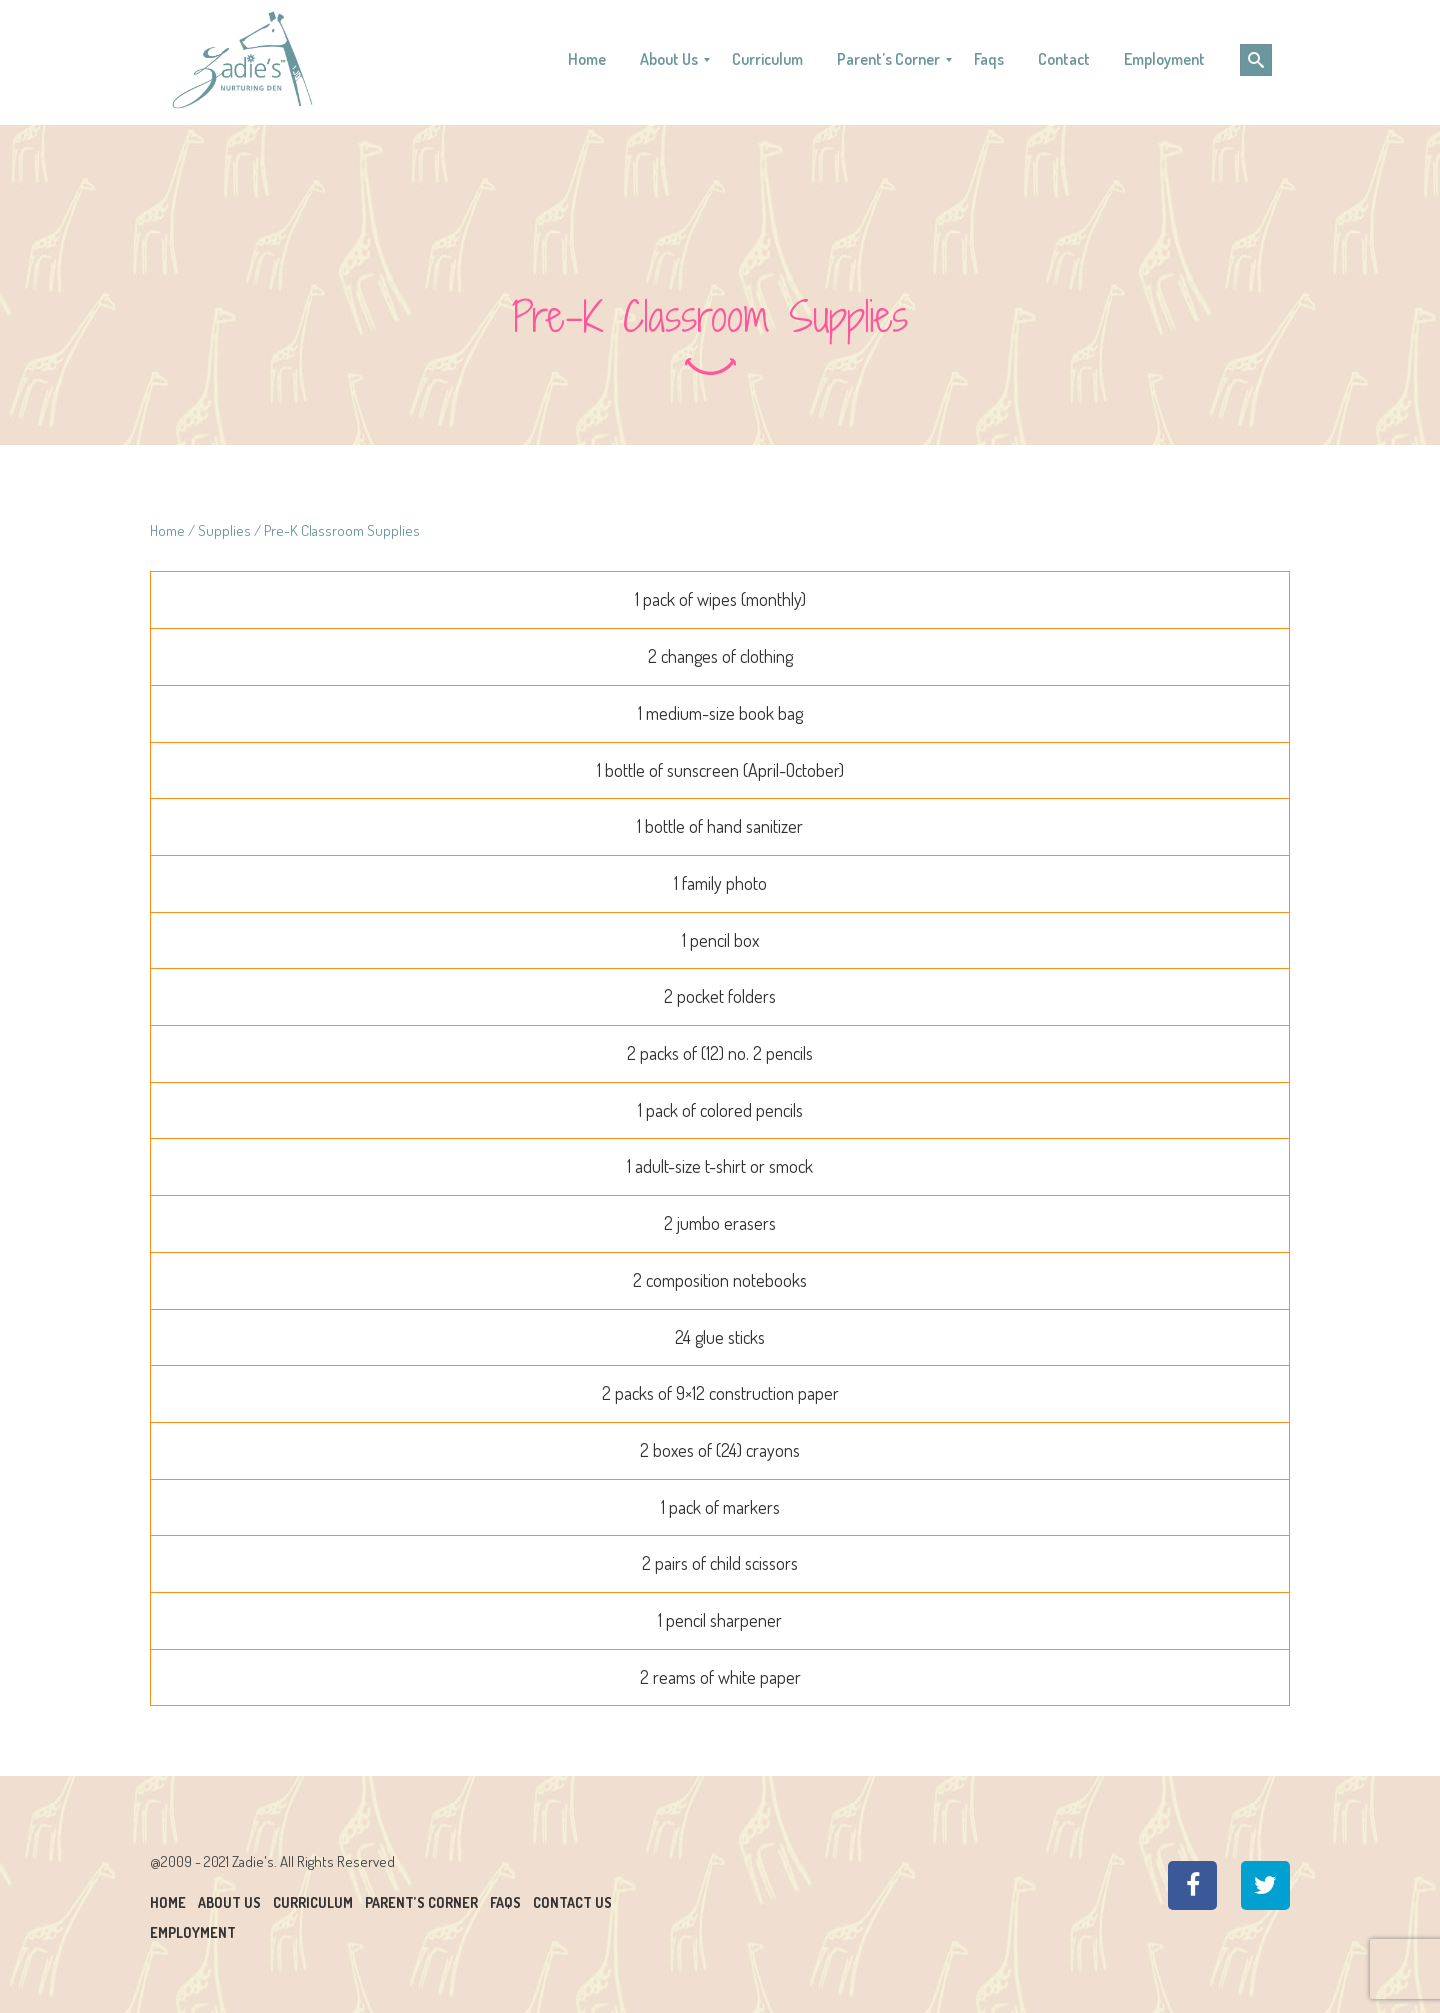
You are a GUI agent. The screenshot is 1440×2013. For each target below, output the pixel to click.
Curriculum (313, 1902)
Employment (193, 1932)
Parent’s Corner (421, 1902)
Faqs (505, 1902)
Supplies (224, 530)
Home (167, 530)
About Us (229, 1902)
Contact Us (572, 1902)
